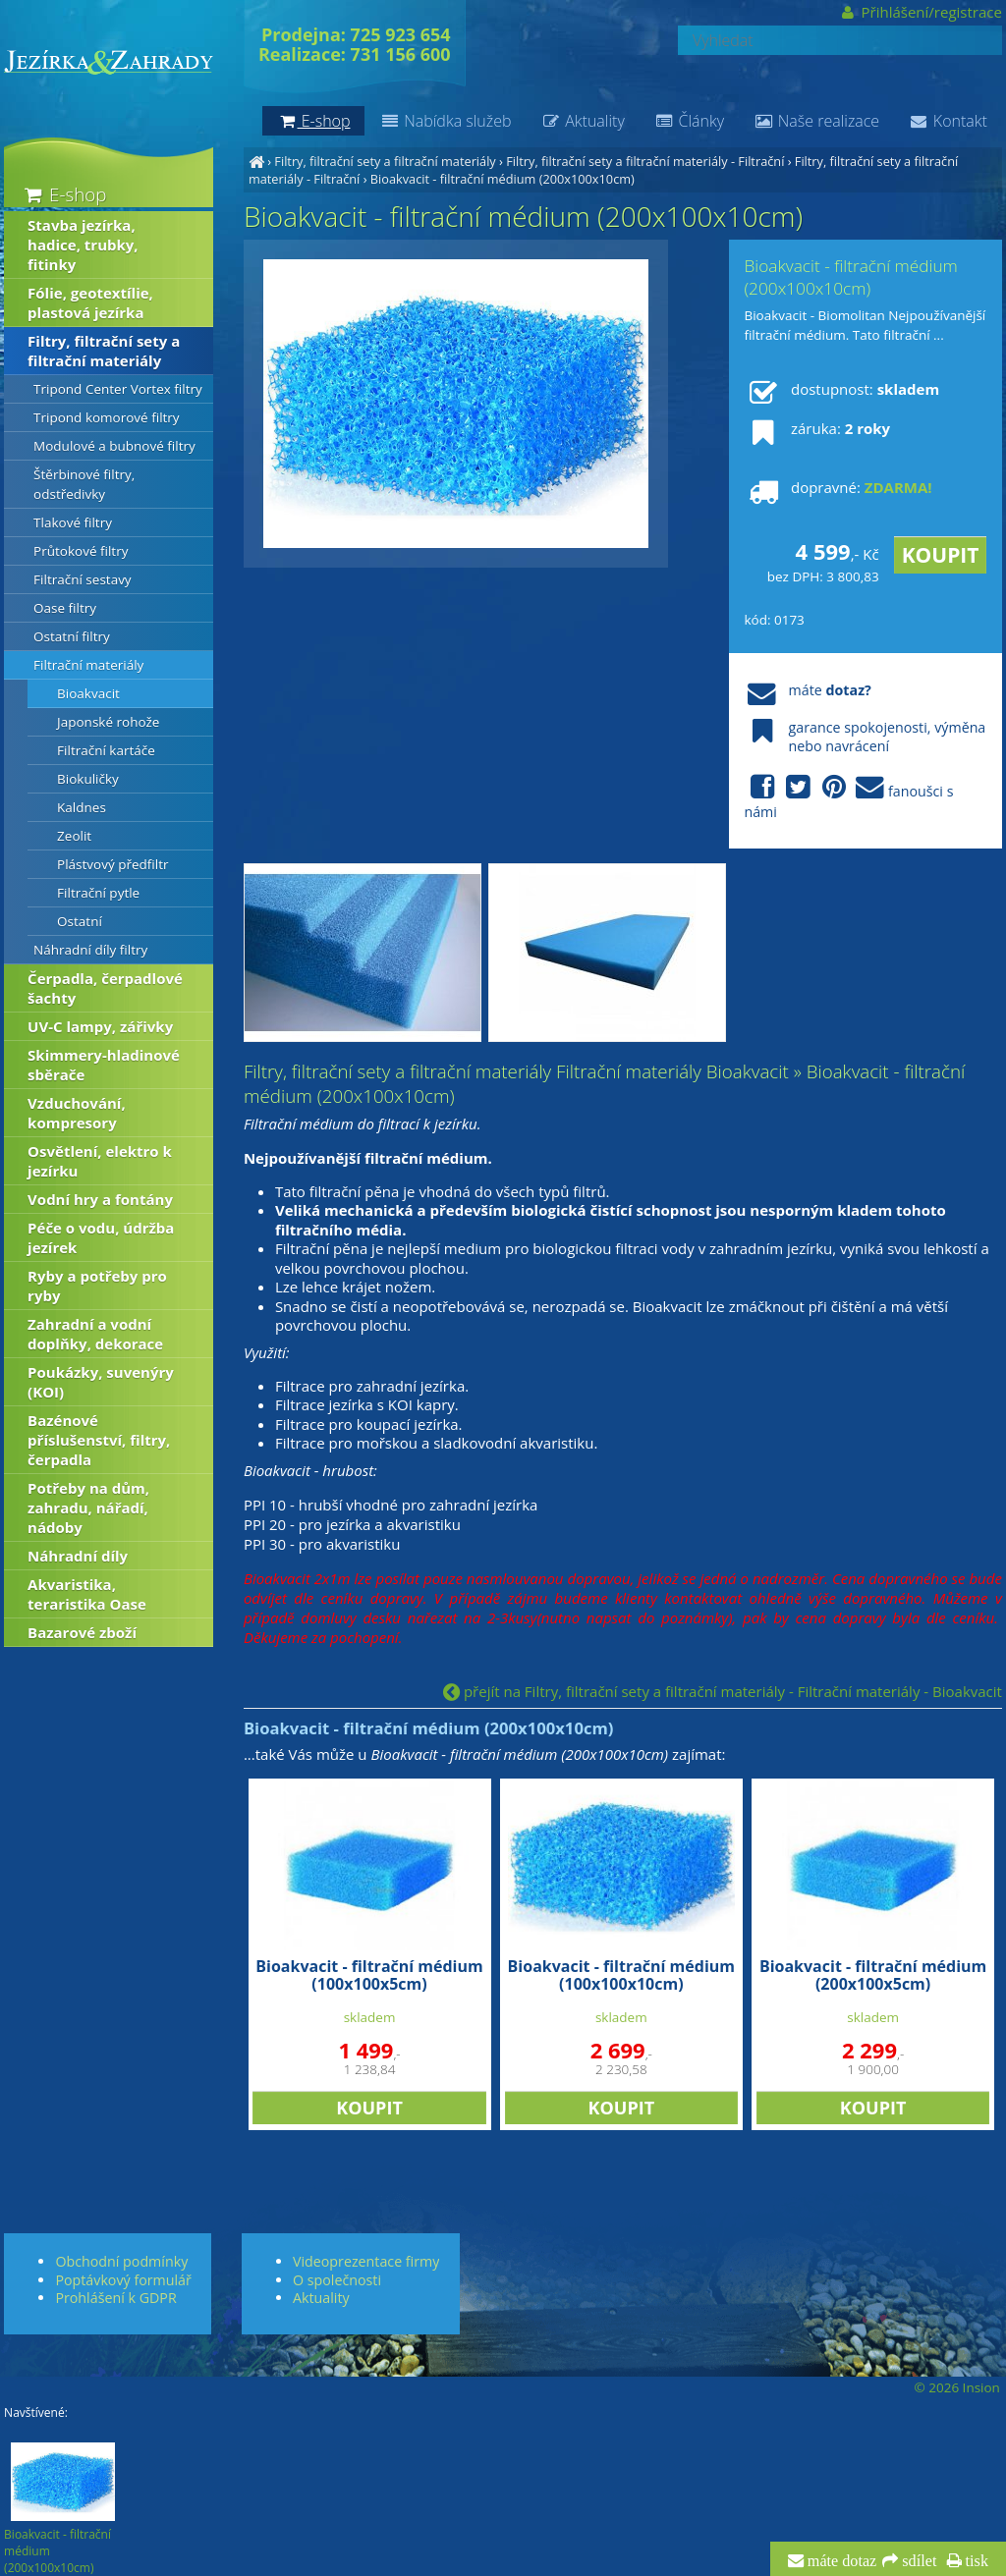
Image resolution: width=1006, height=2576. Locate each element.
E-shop (63, 194)
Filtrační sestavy (82, 579)
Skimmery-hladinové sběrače (104, 1064)
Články (689, 121)
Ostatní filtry (71, 636)
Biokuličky (88, 779)
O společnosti (337, 2280)
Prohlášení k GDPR (115, 2297)
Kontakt (948, 121)
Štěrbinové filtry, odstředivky (84, 484)
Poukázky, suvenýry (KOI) (101, 1381)
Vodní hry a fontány (100, 1199)
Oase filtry (64, 608)
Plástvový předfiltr (112, 864)
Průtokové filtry (80, 551)
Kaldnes (81, 807)
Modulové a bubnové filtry (114, 446)
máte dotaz (840, 2561)
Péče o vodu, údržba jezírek (101, 1237)
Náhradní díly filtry (90, 950)
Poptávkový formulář (123, 2280)
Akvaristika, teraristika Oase (87, 1594)
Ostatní (79, 921)
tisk (975, 2561)
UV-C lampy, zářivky (100, 1026)
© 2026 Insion (956, 2387)
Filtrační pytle (98, 893)
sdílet (917, 2561)
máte (807, 690)
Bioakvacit (88, 693)
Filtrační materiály (88, 665)
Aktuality (582, 121)
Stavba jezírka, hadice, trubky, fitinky (83, 244)
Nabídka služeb (445, 121)
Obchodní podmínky (121, 2261)
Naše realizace (816, 121)
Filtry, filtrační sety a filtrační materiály (384, 161)
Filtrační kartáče (106, 750)
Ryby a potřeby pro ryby (97, 1285)
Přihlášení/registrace (920, 12)
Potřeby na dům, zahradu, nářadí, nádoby (88, 1507)
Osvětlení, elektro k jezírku (100, 1160)
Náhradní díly (78, 1555)
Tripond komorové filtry (106, 417)
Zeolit (74, 836)
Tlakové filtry (72, 522)
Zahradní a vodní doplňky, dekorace (95, 1333)
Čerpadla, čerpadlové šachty (105, 988)
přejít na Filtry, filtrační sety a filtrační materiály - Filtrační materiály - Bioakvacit (722, 1691)
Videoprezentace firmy (366, 2261)
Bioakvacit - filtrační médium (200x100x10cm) (502, 179)
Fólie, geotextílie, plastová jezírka (90, 302)
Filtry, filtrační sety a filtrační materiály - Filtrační (645, 161)
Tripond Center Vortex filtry (117, 389)
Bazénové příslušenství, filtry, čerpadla (99, 1439)
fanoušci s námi (848, 797)
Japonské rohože (108, 722)
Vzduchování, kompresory (77, 1112)
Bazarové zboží (82, 1632)
